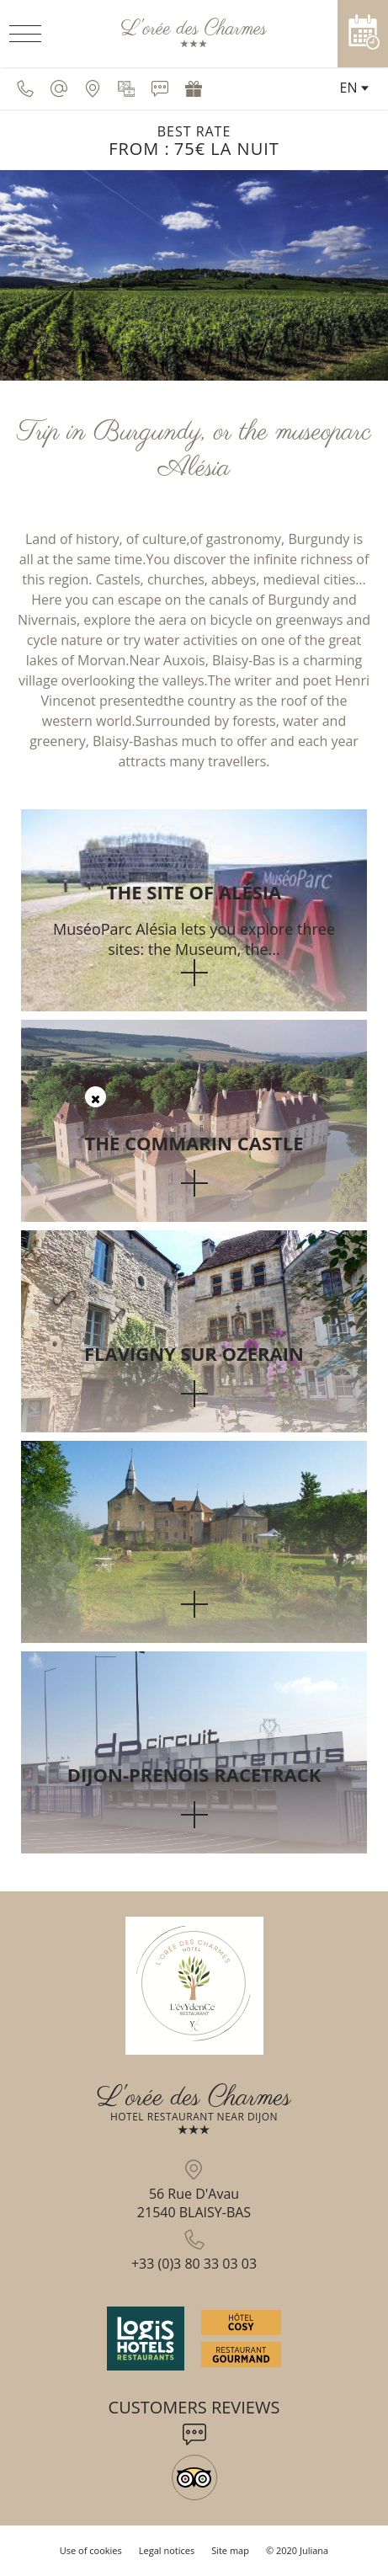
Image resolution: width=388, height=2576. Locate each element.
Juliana (314, 2550)
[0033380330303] (25, 88)
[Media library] (126, 88)
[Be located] (92, 88)
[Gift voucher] (193, 88)
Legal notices (166, 2550)
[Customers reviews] (160, 88)
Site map (230, 2550)
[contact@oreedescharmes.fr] (59, 88)
